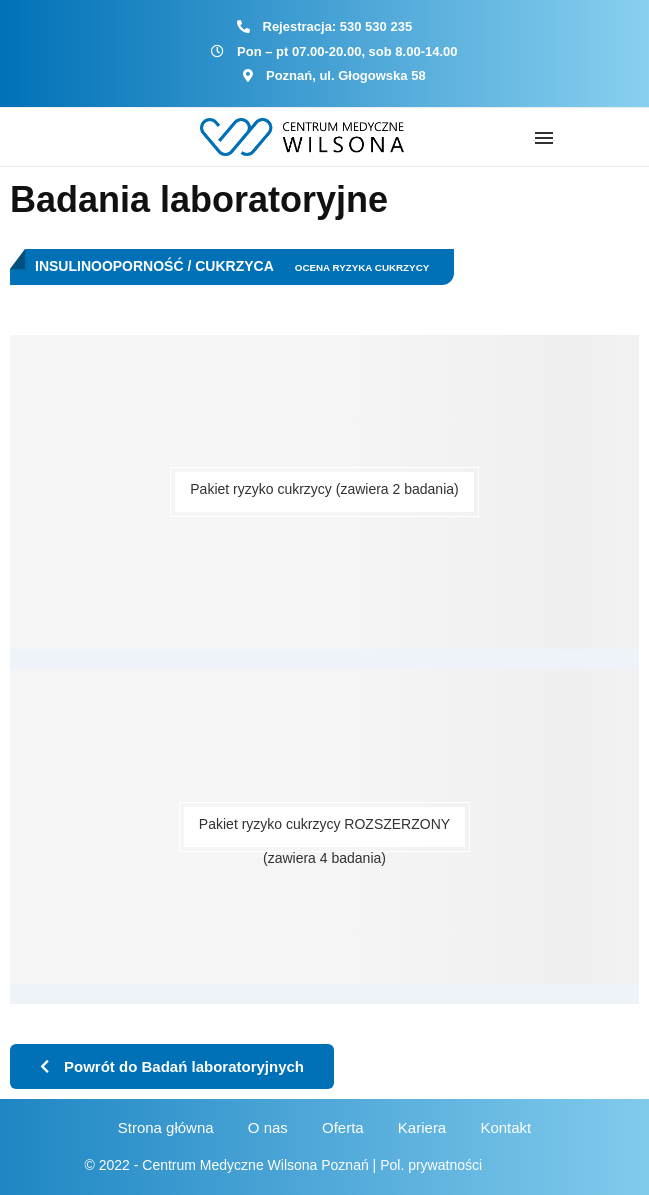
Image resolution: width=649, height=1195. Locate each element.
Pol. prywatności (431, 1165)
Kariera (422, 1127)
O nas (268, 1127)
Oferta (343, 1127)
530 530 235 (376, 26)
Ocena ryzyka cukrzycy (362, 267)
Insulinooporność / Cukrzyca (154, 266)
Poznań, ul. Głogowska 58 (346, 75)
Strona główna (166, 1127)
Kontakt (505, 1127)
